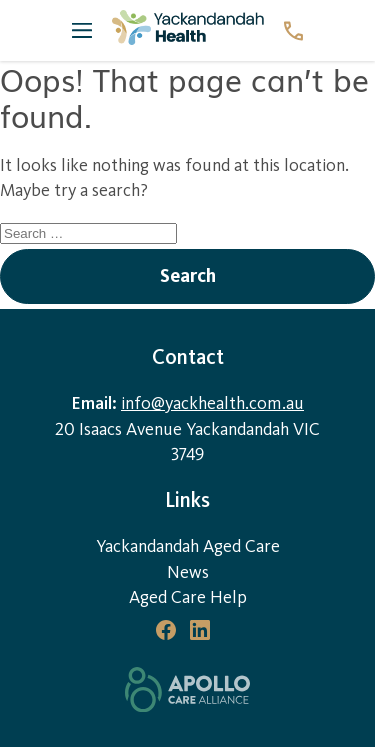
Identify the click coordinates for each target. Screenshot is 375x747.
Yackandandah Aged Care (188, 546)
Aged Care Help (188, 597)
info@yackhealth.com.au (212, 403)
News (188, 572)
